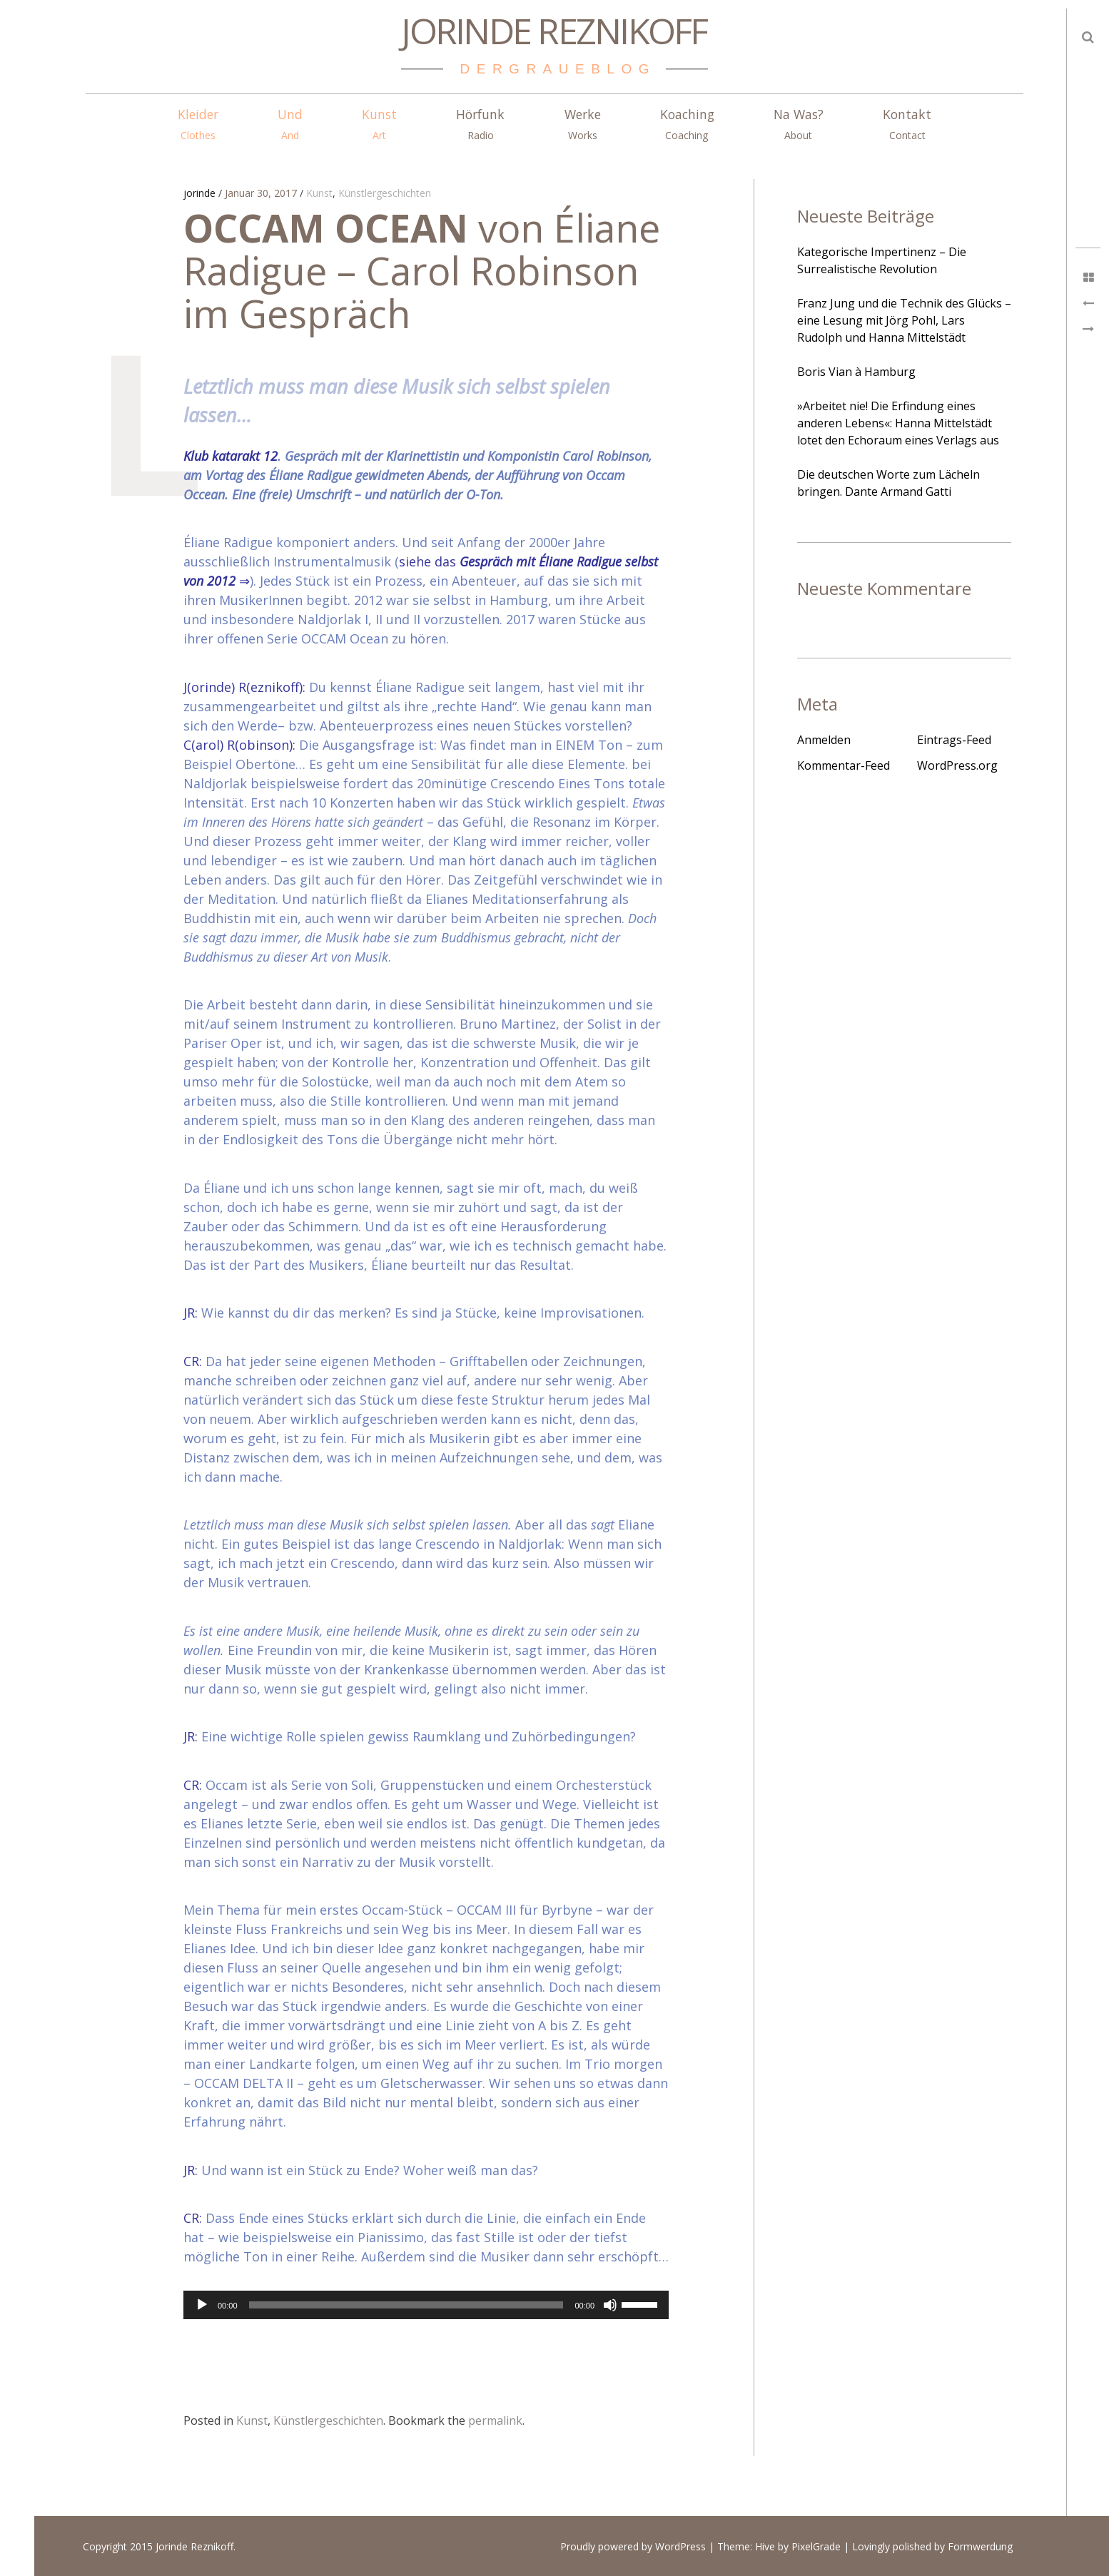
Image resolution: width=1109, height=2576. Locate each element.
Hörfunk (480, 124)
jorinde (200, 193)
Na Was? (799, 124)
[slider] (406, 2304)
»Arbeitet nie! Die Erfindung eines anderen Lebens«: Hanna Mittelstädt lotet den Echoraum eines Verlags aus (898, 423)
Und (290, 124)
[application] (426, 2305)
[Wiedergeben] (202, 2305)
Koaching (687, 124)
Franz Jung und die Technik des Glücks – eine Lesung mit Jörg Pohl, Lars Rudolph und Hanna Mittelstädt (904, 320)
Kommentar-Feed (843, 765)
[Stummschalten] (610, 2305)
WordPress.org (957, 765)
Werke (582, 124)
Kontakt (907, 124)
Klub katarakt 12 (230, 455)
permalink (495, 2420)
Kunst (379, 124)
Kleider (198, 124)
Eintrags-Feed (954, 740)
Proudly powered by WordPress (633, 2546)
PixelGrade (816, 2546)
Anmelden (824, 740)
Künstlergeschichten (384, 193)
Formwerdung (980, 2546)
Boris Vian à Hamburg (856, 372)
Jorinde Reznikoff (554, 30)
